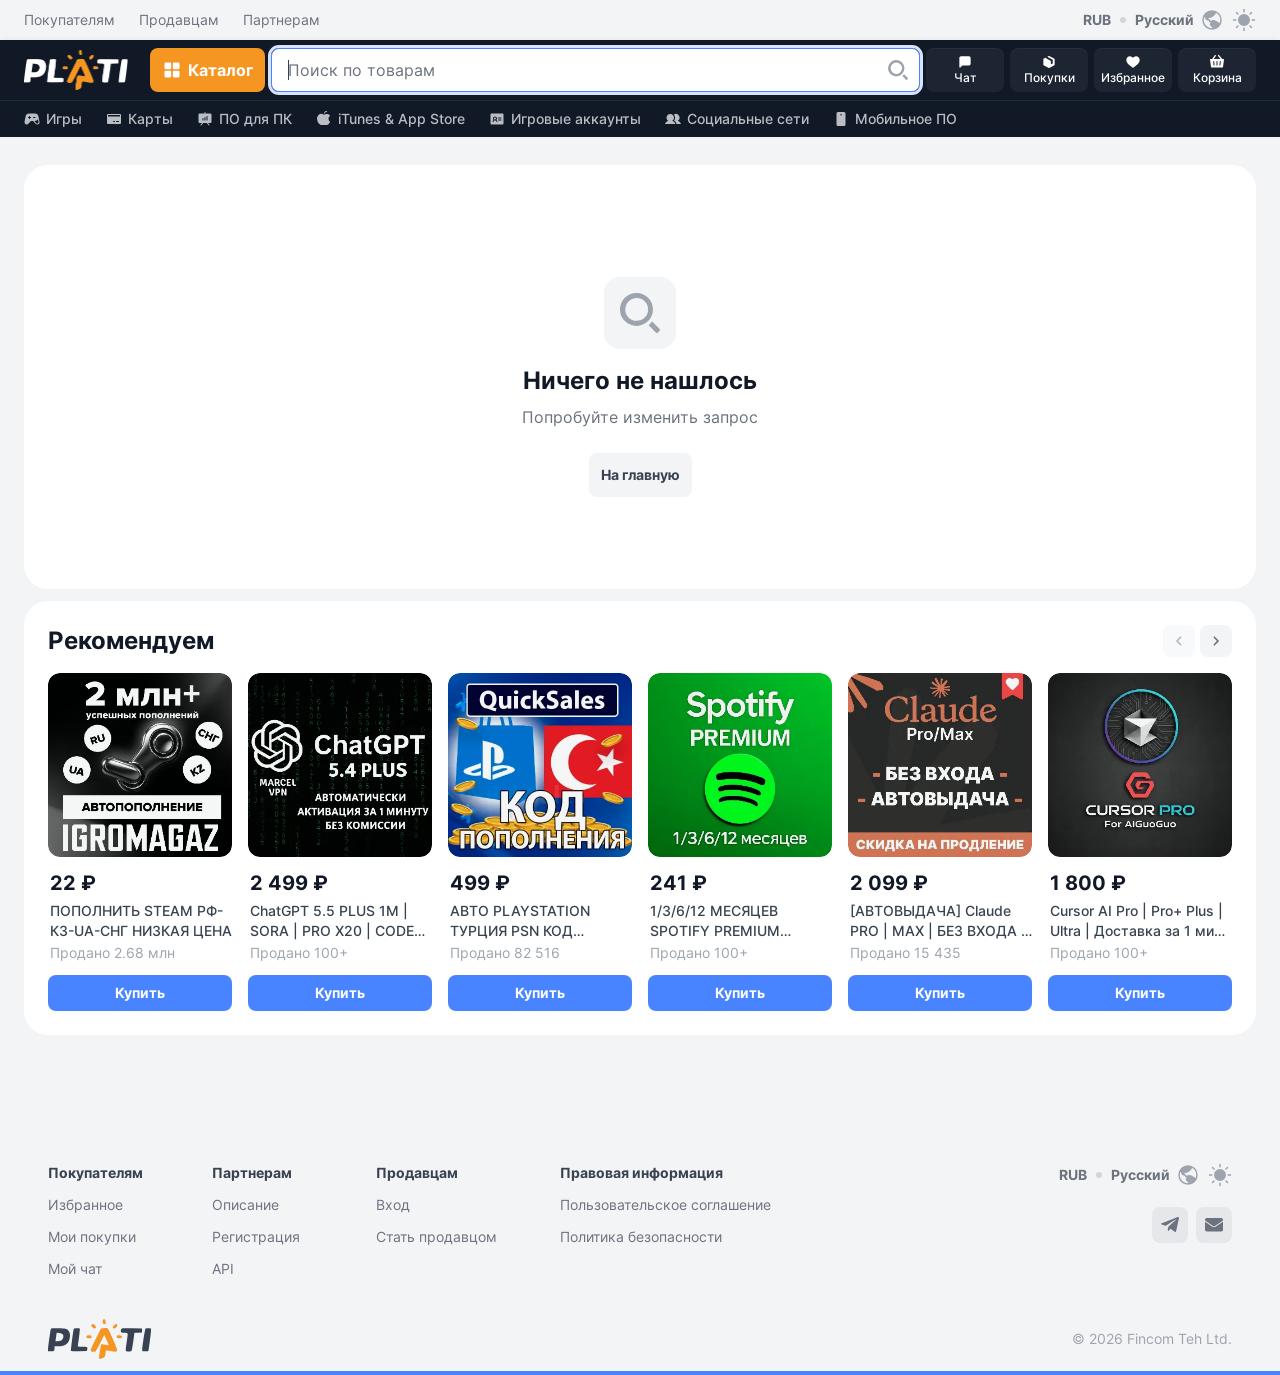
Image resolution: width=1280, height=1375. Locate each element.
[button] (898, 70)
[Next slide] (1216, 641)
